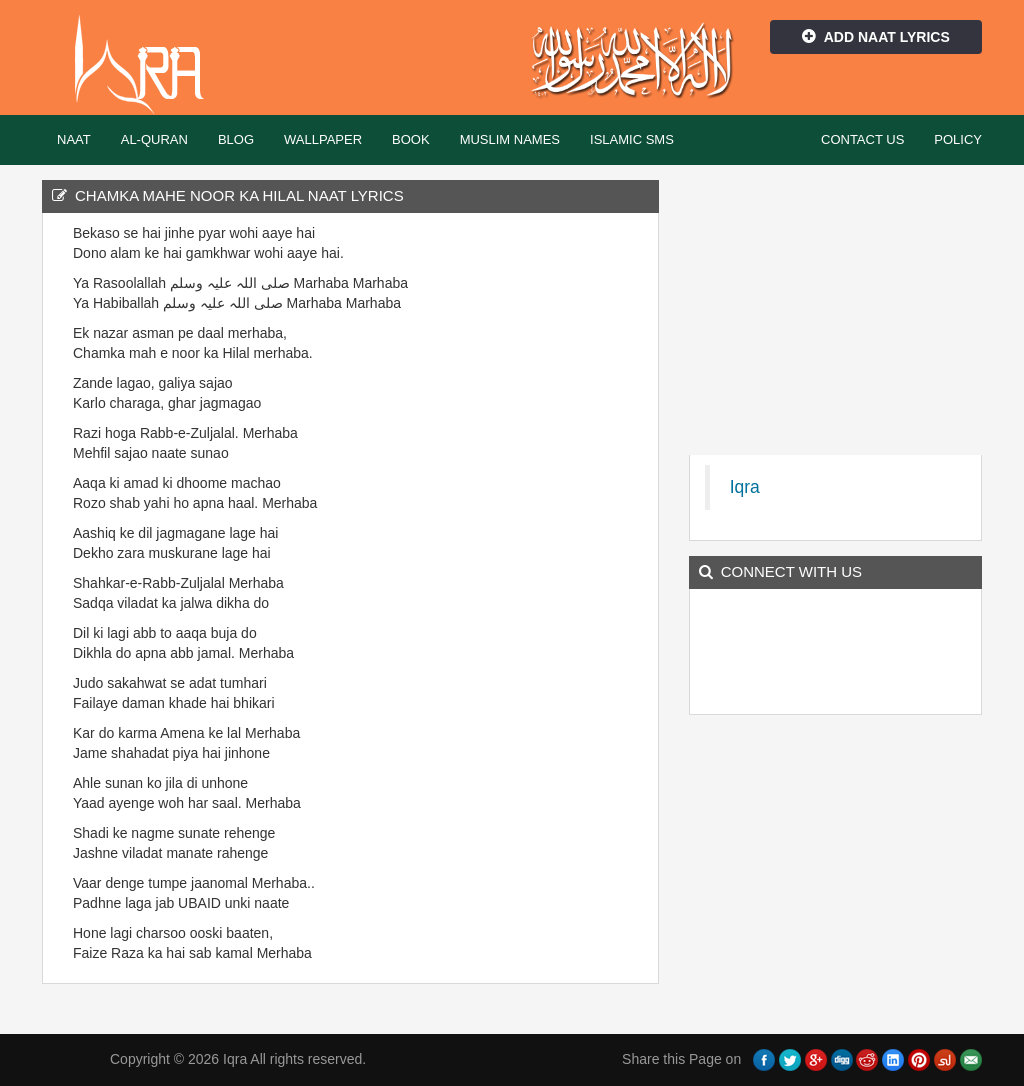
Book (411, 139)
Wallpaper (323, 139)
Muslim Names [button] (510, 139)
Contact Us (862, 139)
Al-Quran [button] (154, 139)
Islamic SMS (632, 139)
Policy (958, 139)
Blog (236, 139)
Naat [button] (74, 139)
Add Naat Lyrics (876, 37)
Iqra (148, 65)
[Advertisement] (571, 523)
